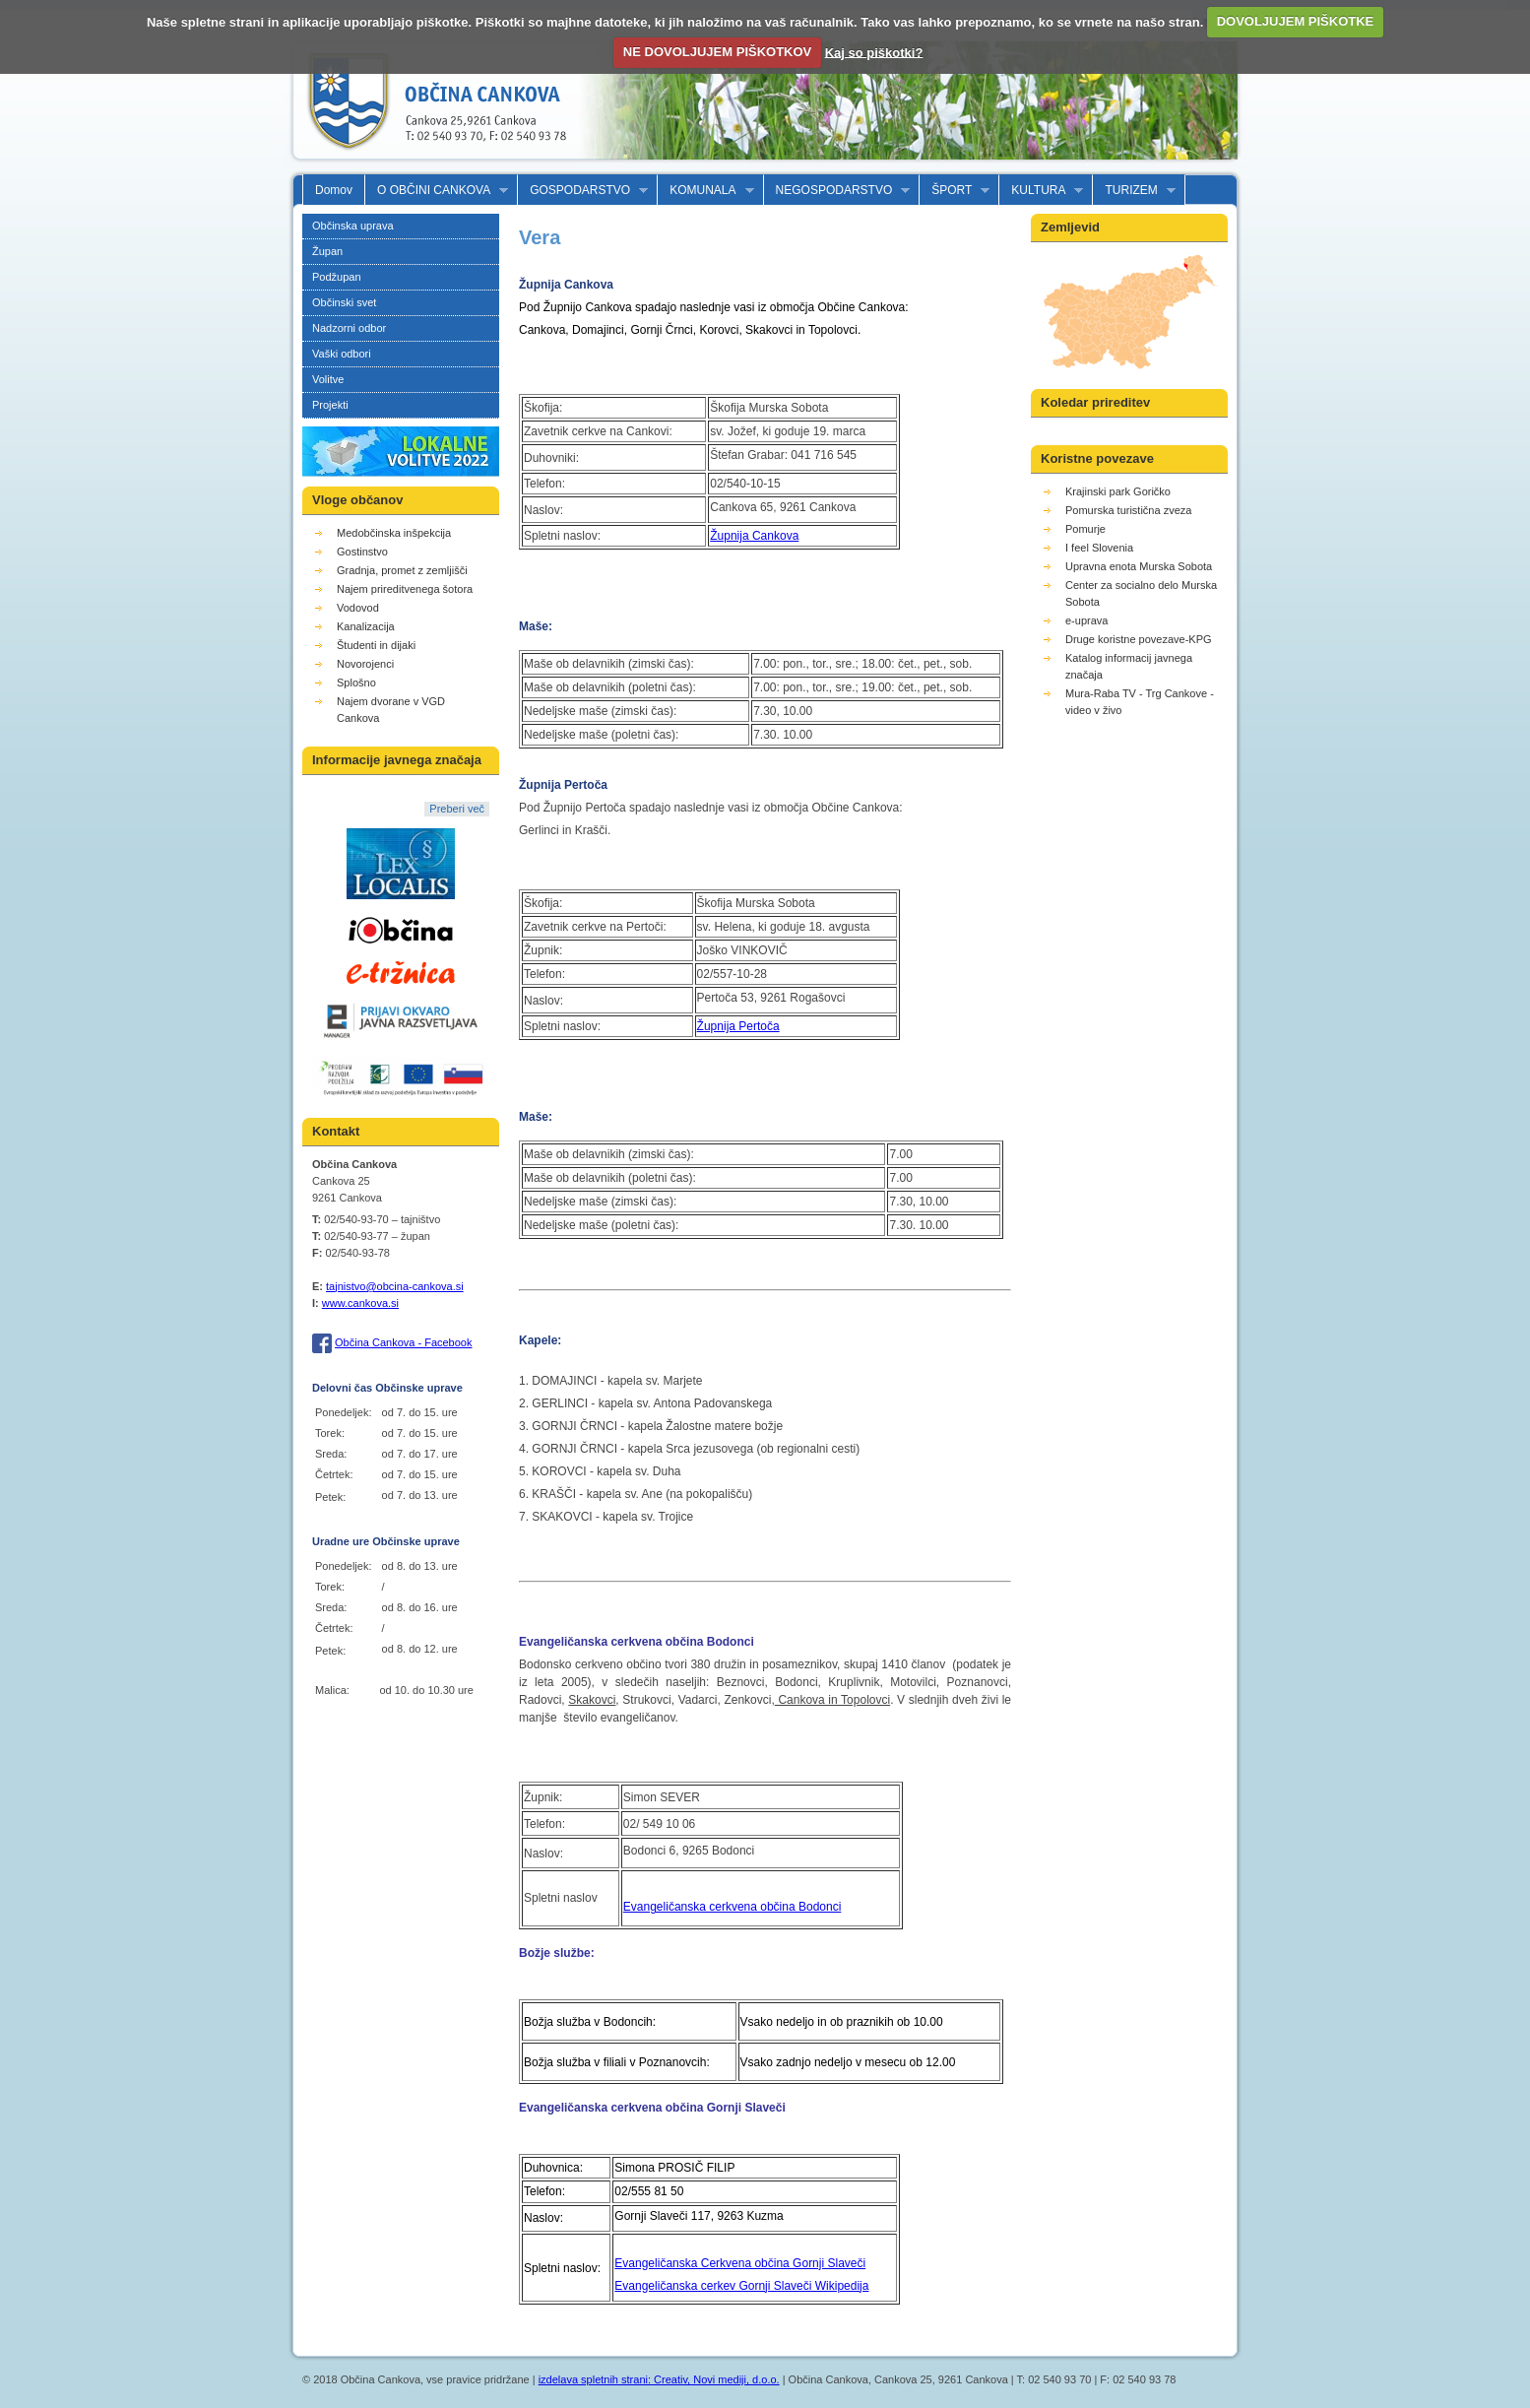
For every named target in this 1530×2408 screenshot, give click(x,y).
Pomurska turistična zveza (1128, 510)
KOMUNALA (705, 190)
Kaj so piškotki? (874, 51)
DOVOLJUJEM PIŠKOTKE (1295, 21)
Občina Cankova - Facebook (403, 1342)
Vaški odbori (341, 353)
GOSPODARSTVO (583, 190)
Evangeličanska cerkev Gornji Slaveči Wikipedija (741, 2286)
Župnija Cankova (754, 536)
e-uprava (1086, 620)
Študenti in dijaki (376, 645)
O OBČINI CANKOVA (436, 190)
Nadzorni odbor (349, 328)
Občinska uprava (353, 225)
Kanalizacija (366, 626)
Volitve (328, 379)
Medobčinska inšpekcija (394, 533)
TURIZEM (1134, 190)
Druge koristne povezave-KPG (1138, 639)
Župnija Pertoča (738, 1026)
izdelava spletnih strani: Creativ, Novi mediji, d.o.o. (659, 2379)
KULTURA (1041, 190)
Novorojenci (365, 664)
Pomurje (1085, 529)
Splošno (356, 682)
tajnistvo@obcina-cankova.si (395, 1286)
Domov (333, 190)
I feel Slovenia (1099, 547)
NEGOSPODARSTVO (837, 190)
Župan (327, 251)
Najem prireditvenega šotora (405, 589)
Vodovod (358, 608)
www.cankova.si (360, 1303)
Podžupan (336, 277)
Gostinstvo (362, 551)
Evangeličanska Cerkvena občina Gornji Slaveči (739, 2263)
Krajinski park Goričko (1118, 491)
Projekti (330, 405)
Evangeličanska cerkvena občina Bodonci (732, 1907)
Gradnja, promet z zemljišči (402, 570)
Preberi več (456, 808)
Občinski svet (344, 302)
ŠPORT (954, 190)
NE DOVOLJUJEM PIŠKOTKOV (717, 51)
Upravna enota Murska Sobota (1138, 566)
